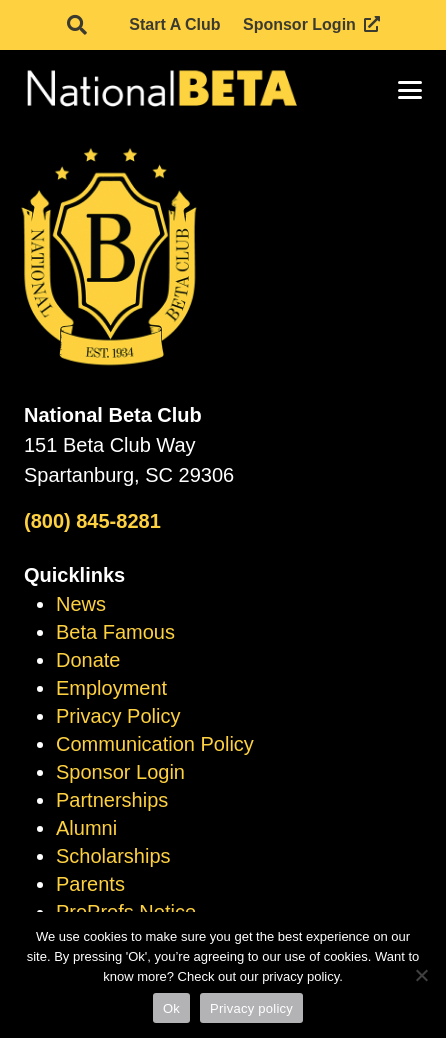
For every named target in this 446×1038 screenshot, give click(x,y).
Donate (88, 660)
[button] (77, 25)
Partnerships (112, 800)
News (81, 604)
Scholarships (113, 856)
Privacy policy (251, 1008)
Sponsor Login (120, 772)
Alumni (86, 828)
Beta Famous (115, 632)
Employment (111, 688)
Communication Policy (155, 744)
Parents (90, 884)
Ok (171, 1008)
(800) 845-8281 (92, 521)
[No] (421, 975)
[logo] (160, 90)
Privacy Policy (118, 716)
